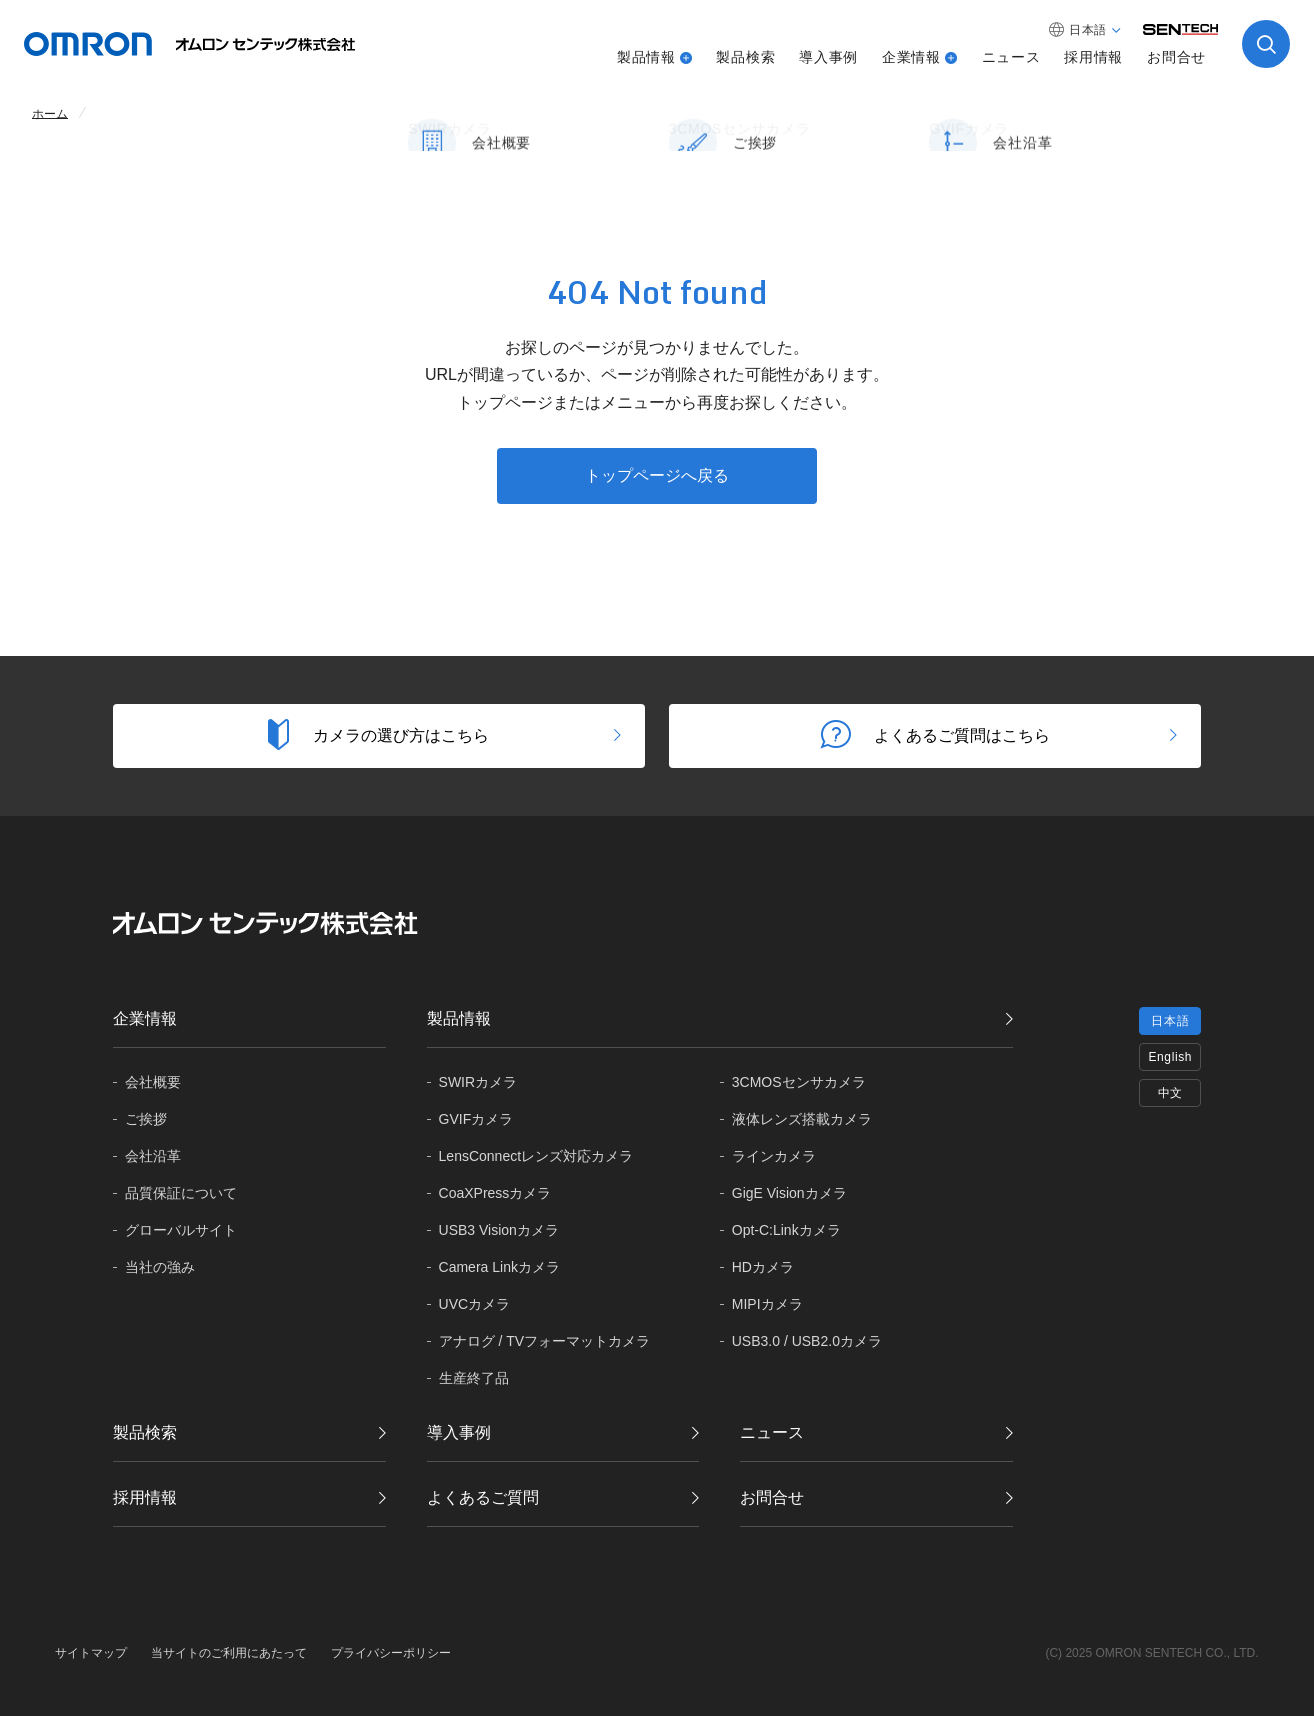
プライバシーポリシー (391, 1653)
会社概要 (153, 1082)
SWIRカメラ (478, 1082)
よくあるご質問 (483, 1497)
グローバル (181, 1230)
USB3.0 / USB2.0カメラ (807, 1341)
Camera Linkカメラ (499, 1267)
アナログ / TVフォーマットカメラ (545, 1341)
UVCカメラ (475, 1304)
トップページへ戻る (657, 475)
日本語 (1170, 1021)
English (1170, 1057)
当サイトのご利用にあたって (229, 1653)
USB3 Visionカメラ (499, 1230)
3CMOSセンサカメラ (799, 1082)
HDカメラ (763, 1267)
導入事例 (828, 57)
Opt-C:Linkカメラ (786, 1230)
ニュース (1011, 57)
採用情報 (1093, 57)
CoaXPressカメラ (495, 1193)
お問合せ (1176, 57)
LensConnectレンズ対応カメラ (536, 1156)
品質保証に (181, 1193)
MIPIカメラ (767, 1304)
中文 (1170, 1093)
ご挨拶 (146, 1119)
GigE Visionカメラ (789, 1193)
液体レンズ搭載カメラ (802, 1119)
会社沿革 (153, 1156)
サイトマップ (91, 1653)
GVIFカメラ (476, 1119)
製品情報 (646, 57)
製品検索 (745, 57)
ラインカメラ (774, 1156)
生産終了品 (474, 1378)
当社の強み (160, 1267)
